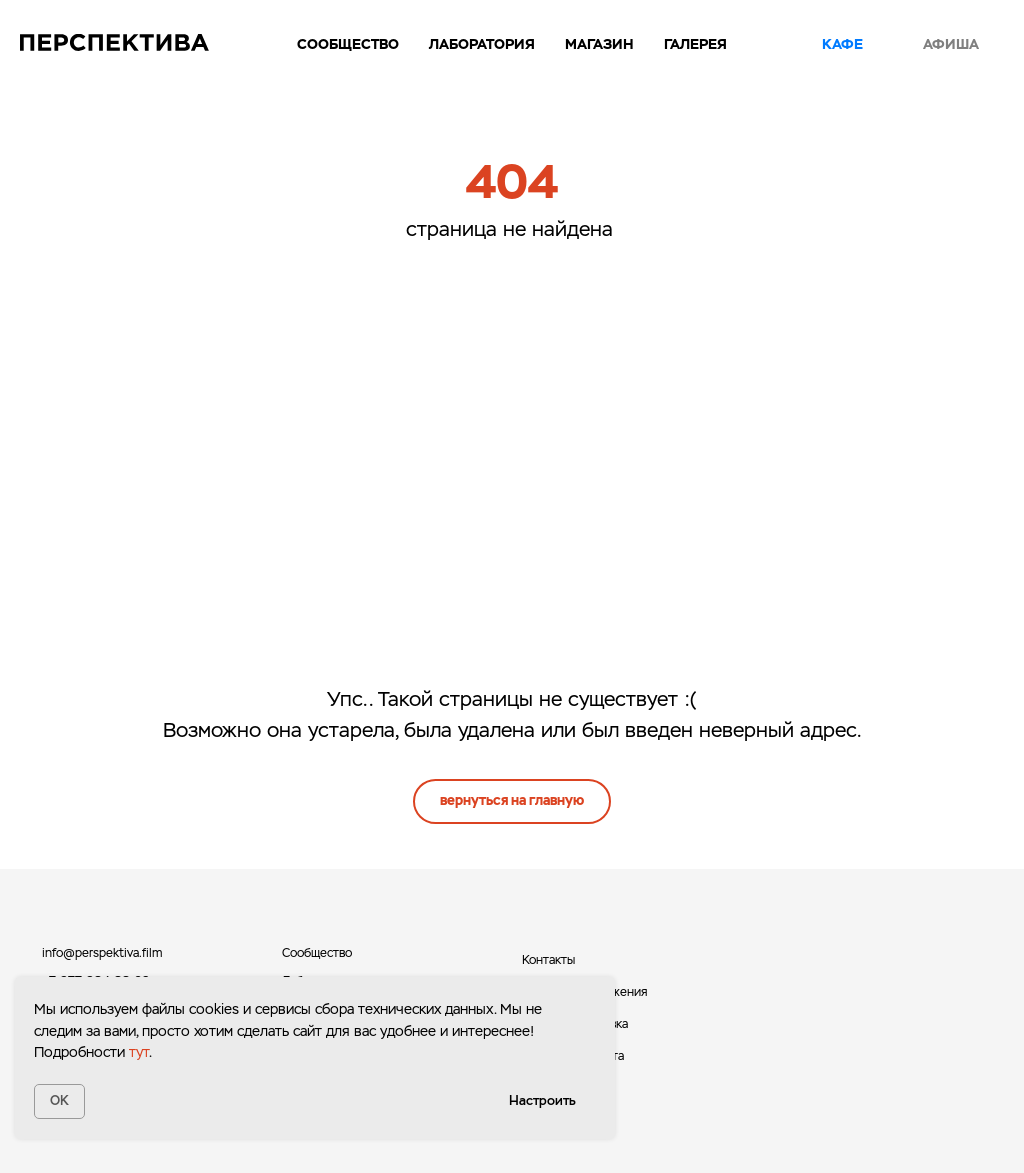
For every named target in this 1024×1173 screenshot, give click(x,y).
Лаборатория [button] (482, 44)
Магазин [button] (599, 44)
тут (139, 1052)
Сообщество (348, 44)
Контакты (548, 960)
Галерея (695, 44)
